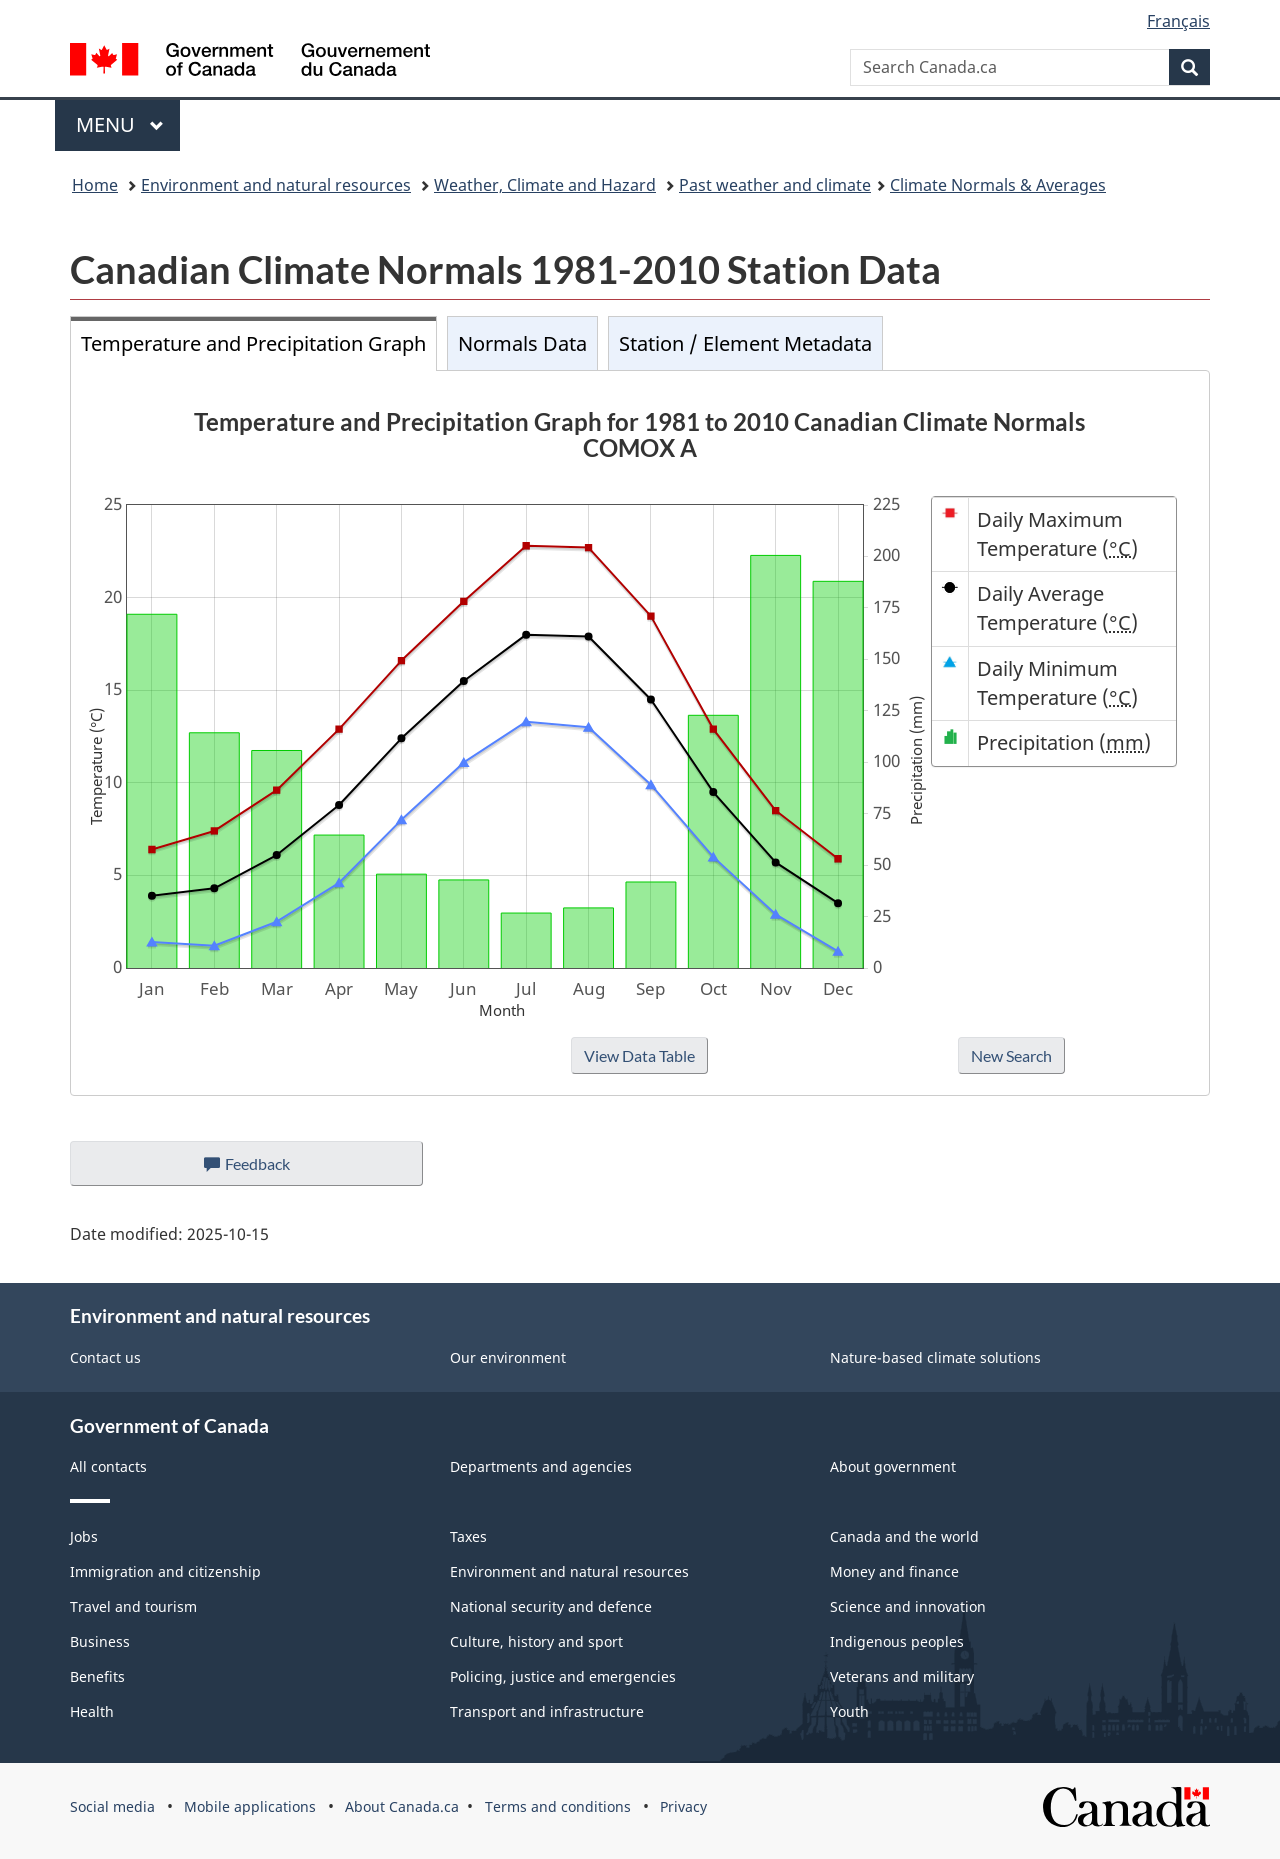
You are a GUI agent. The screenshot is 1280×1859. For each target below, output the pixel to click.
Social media (112, 1806)
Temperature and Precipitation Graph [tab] (253, 343)
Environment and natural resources (276, 185)
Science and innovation (908, 1606)
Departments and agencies (541, 1466)
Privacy (683, 1806)
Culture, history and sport (536, 1641)
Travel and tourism (133, 1606)
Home (95, 185)
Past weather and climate (775, 185)
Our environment (508, 1357)
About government (893, 1466)
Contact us (105, 1357)
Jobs (84, 1536)
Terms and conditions (558, 1806)
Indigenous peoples (897, 1641)
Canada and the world (904, 1536)
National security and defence (551, 1606)
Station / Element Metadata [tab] (745, 343)
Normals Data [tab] (522, 343)
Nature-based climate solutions (935, 1357)
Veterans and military (902, 1676)
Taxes (468, 1536)
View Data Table (639, 1055)
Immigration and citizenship (165, 1571)
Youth (849, 1711)
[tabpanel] (640, 733)
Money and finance (894, 1571)
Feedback (266, 1169)
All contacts (108, 1466)
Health (92, 1711)
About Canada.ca (402, 1806)
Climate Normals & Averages (998, 185)
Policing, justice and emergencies (563, 1676)
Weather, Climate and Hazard (545, 185)
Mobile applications (250, 1806)
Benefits (97, 1676)
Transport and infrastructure (547, 1711)
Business (100, 1641)
